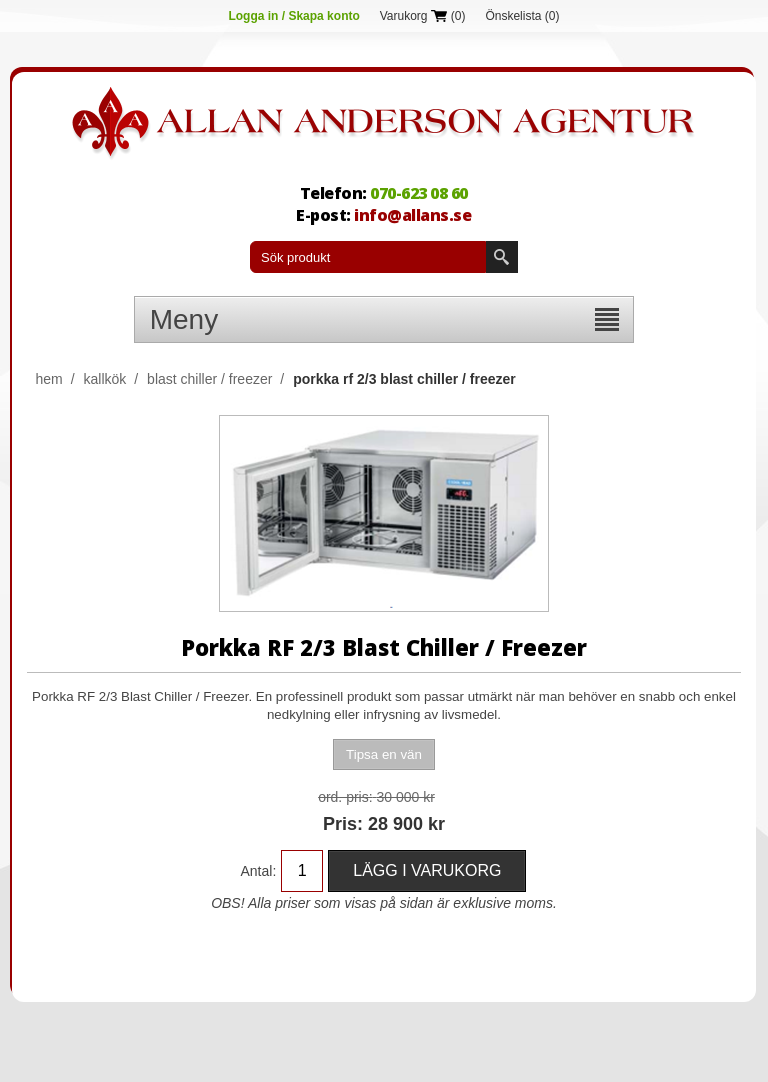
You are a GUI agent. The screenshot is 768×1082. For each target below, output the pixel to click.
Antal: (258, 871)
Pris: (343, 824)
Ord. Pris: (345, 797)
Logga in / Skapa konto (293, 16)
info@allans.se (412, 215)
